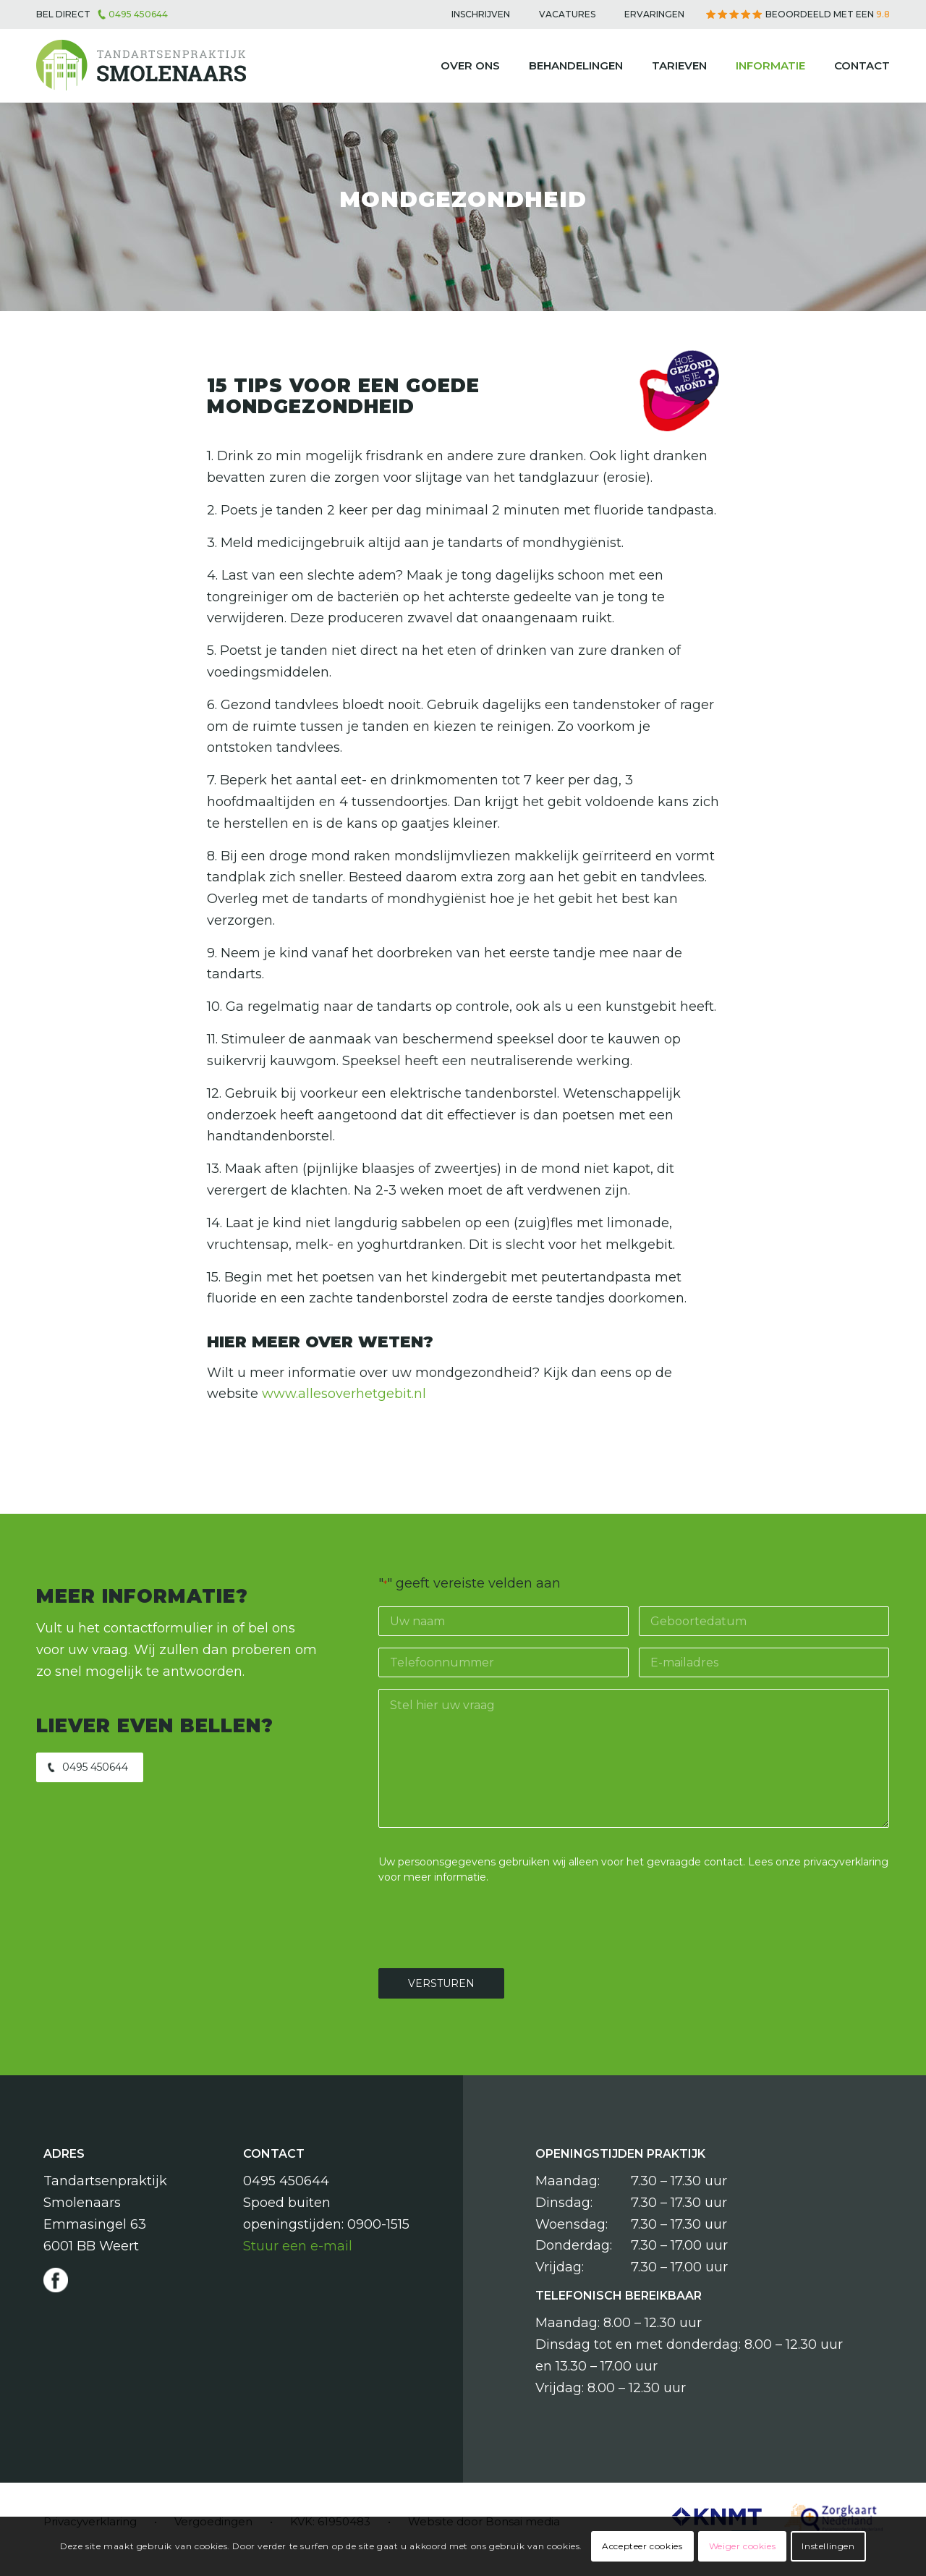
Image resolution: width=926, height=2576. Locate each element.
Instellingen (828, 2546)
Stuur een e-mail (297, 2246)
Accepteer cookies (642, 2546)
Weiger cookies (742, 2546)
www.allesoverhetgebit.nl (344, 1394)
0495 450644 (138, 14)
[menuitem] (480, 14)
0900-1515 (378, 2224)
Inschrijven (480, 14)
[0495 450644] (89, 1767)
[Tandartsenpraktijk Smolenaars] (141, 66)
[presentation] (488, 1924)
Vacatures (567, 14)
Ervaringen (654, 14)
